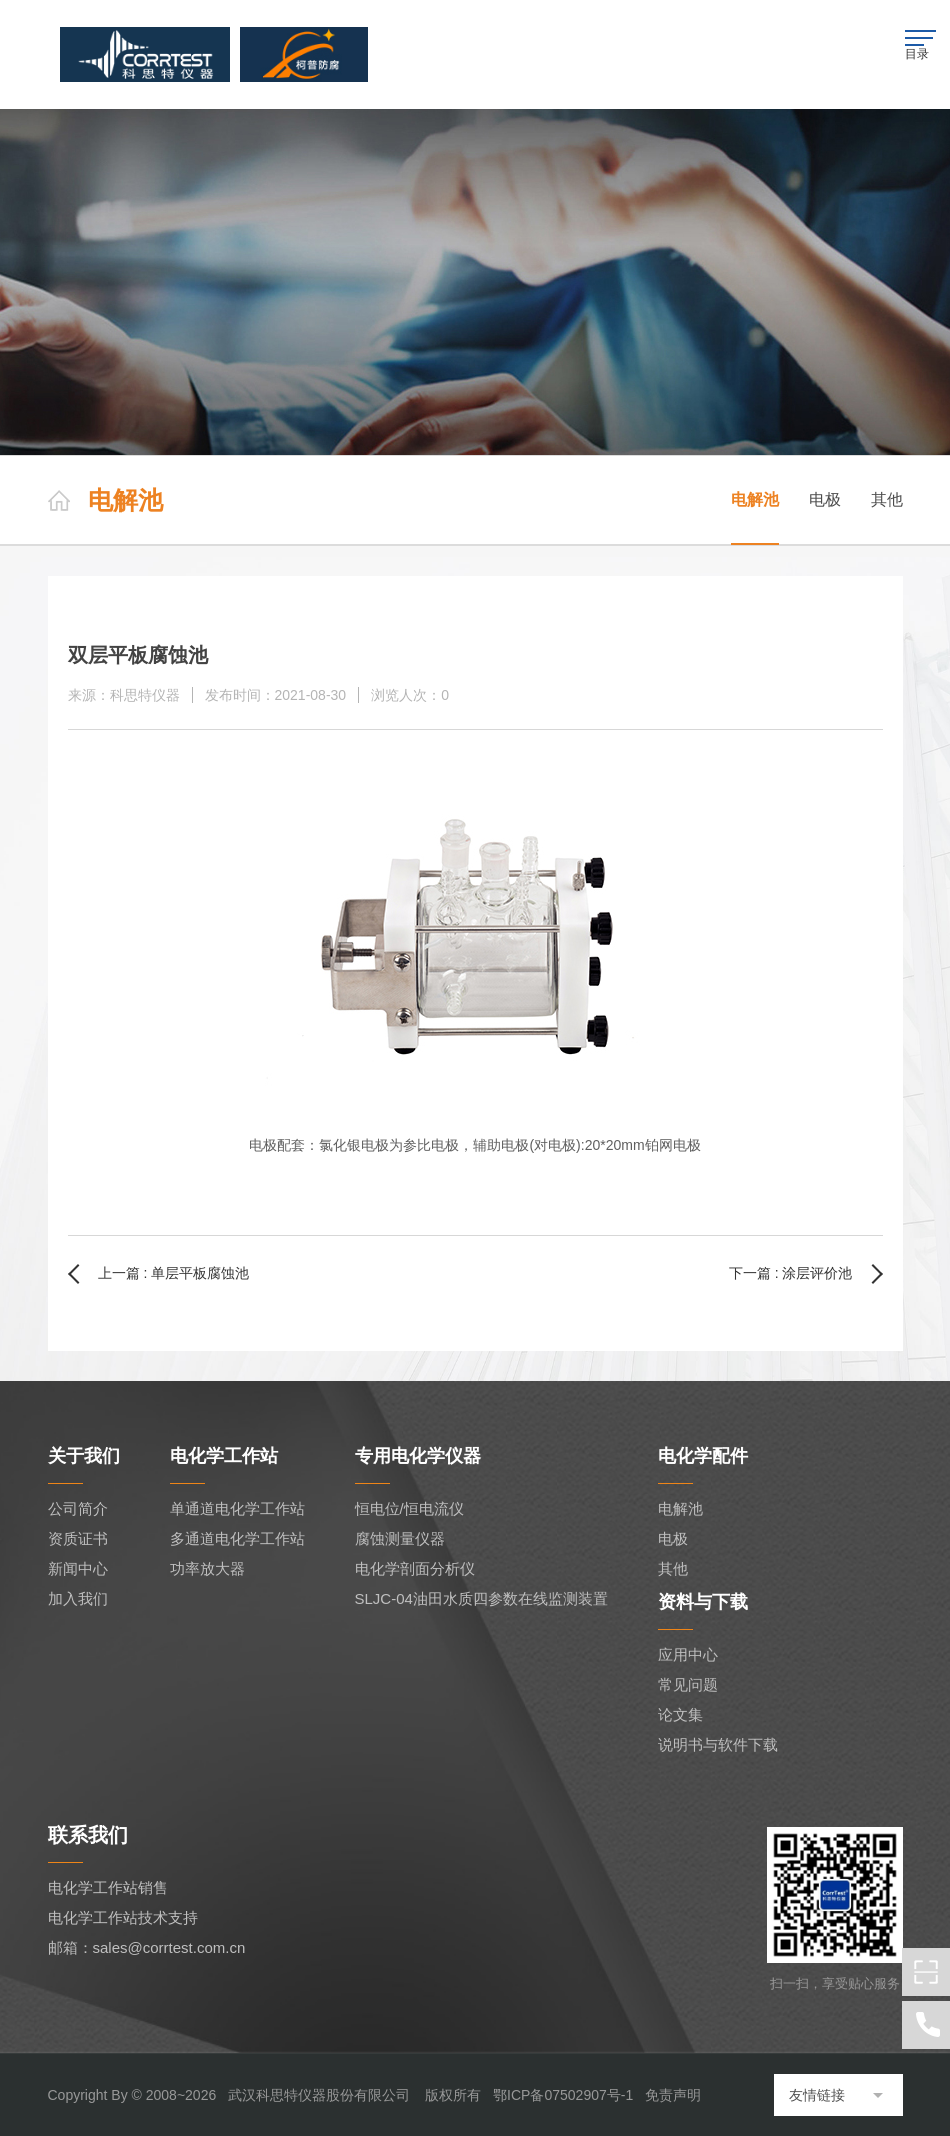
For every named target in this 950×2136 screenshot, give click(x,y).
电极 (825, 499)
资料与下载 (703, 1602)
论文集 (680, 1714)
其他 (887, 499)
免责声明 (673, 2095)
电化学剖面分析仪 (415, 1568)
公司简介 (78, 1508)
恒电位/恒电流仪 (409, 1508)
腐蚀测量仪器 (400, 1538)
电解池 (755, 499)
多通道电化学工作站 (237, 1538)
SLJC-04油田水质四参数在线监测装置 (481, 1598)
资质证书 (78, 1538)
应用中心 (688, 1654)
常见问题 (688, 1684)
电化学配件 (703, 1456)
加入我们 (78, 1598)
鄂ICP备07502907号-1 (563, 2095)
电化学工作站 (224, 1456)
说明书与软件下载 (718, 1744)
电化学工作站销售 (108, 1887)
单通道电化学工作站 (237, 1508)
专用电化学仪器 (418, 1456)
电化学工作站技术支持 (123, 1917)
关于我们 (84, 1456)
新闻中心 (78, 1568)
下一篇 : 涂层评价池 (791, 1273)
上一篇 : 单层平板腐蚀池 (174, 1273)
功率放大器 (207, 1568)
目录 (921, 45)
